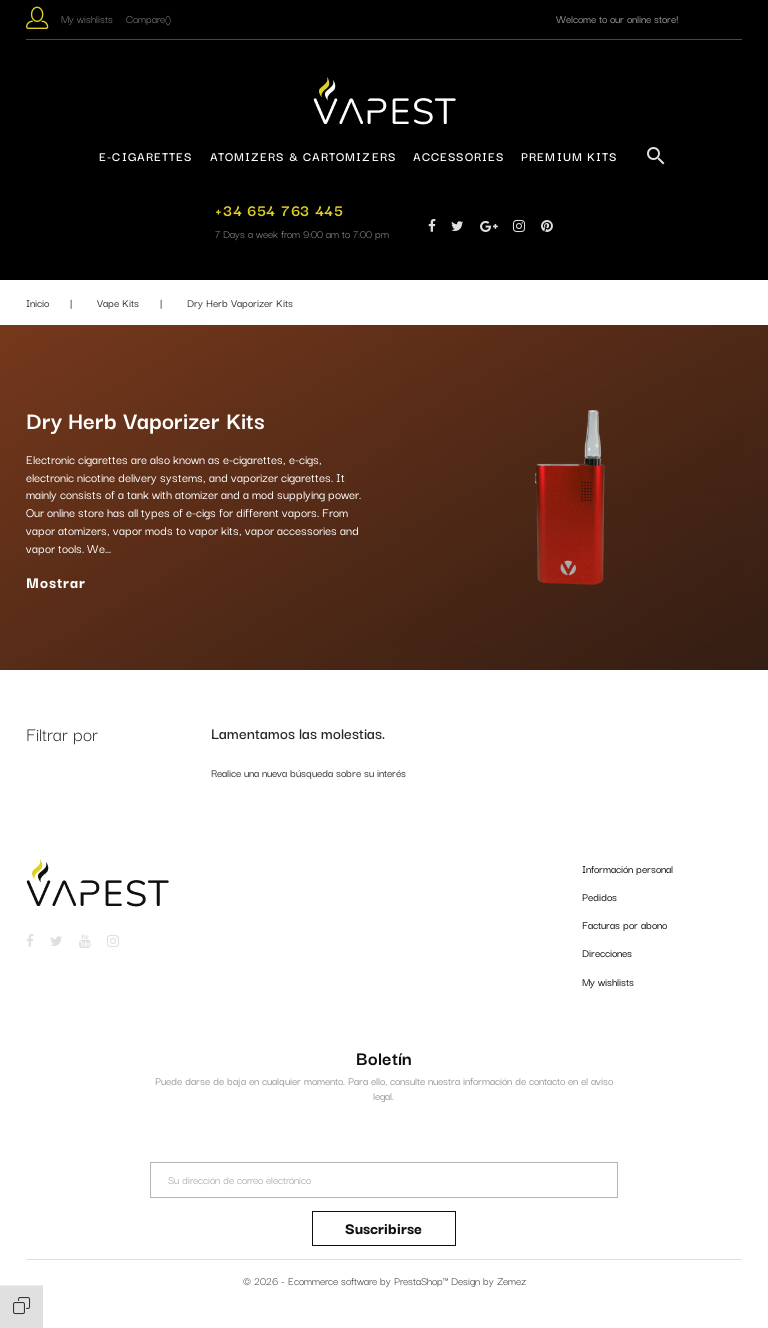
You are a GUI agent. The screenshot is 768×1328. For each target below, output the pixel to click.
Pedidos (599, 896)
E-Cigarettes (145, 155)
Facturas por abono (624, 924)
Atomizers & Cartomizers (303, 155)
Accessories (458, 155)
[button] (37, 21)
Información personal (627, 868)
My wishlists (608, 981)
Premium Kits (569, 155)
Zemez (511, 1280)
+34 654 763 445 (279, 209)
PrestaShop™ (422, 1280)
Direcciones (607, 952)
